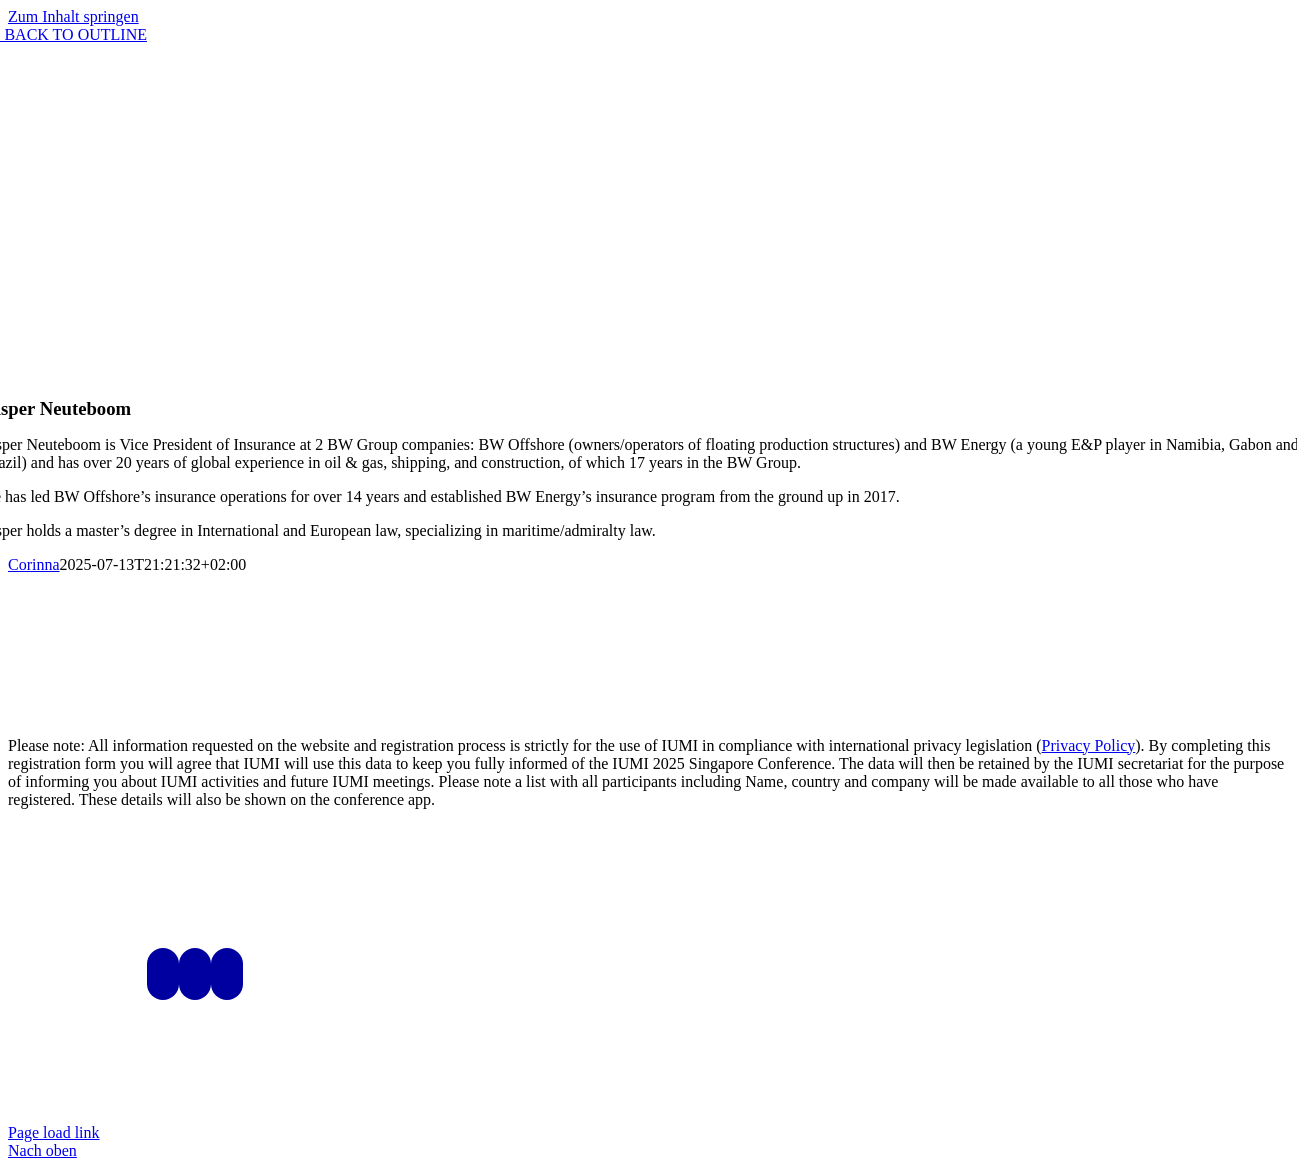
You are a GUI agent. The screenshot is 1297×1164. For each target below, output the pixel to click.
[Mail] (227, 974)
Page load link (54, 1132)
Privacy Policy (1089, 745)
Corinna (34, 564)
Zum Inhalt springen (73, 16)
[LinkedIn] (195, 974)
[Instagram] (163, 974)
